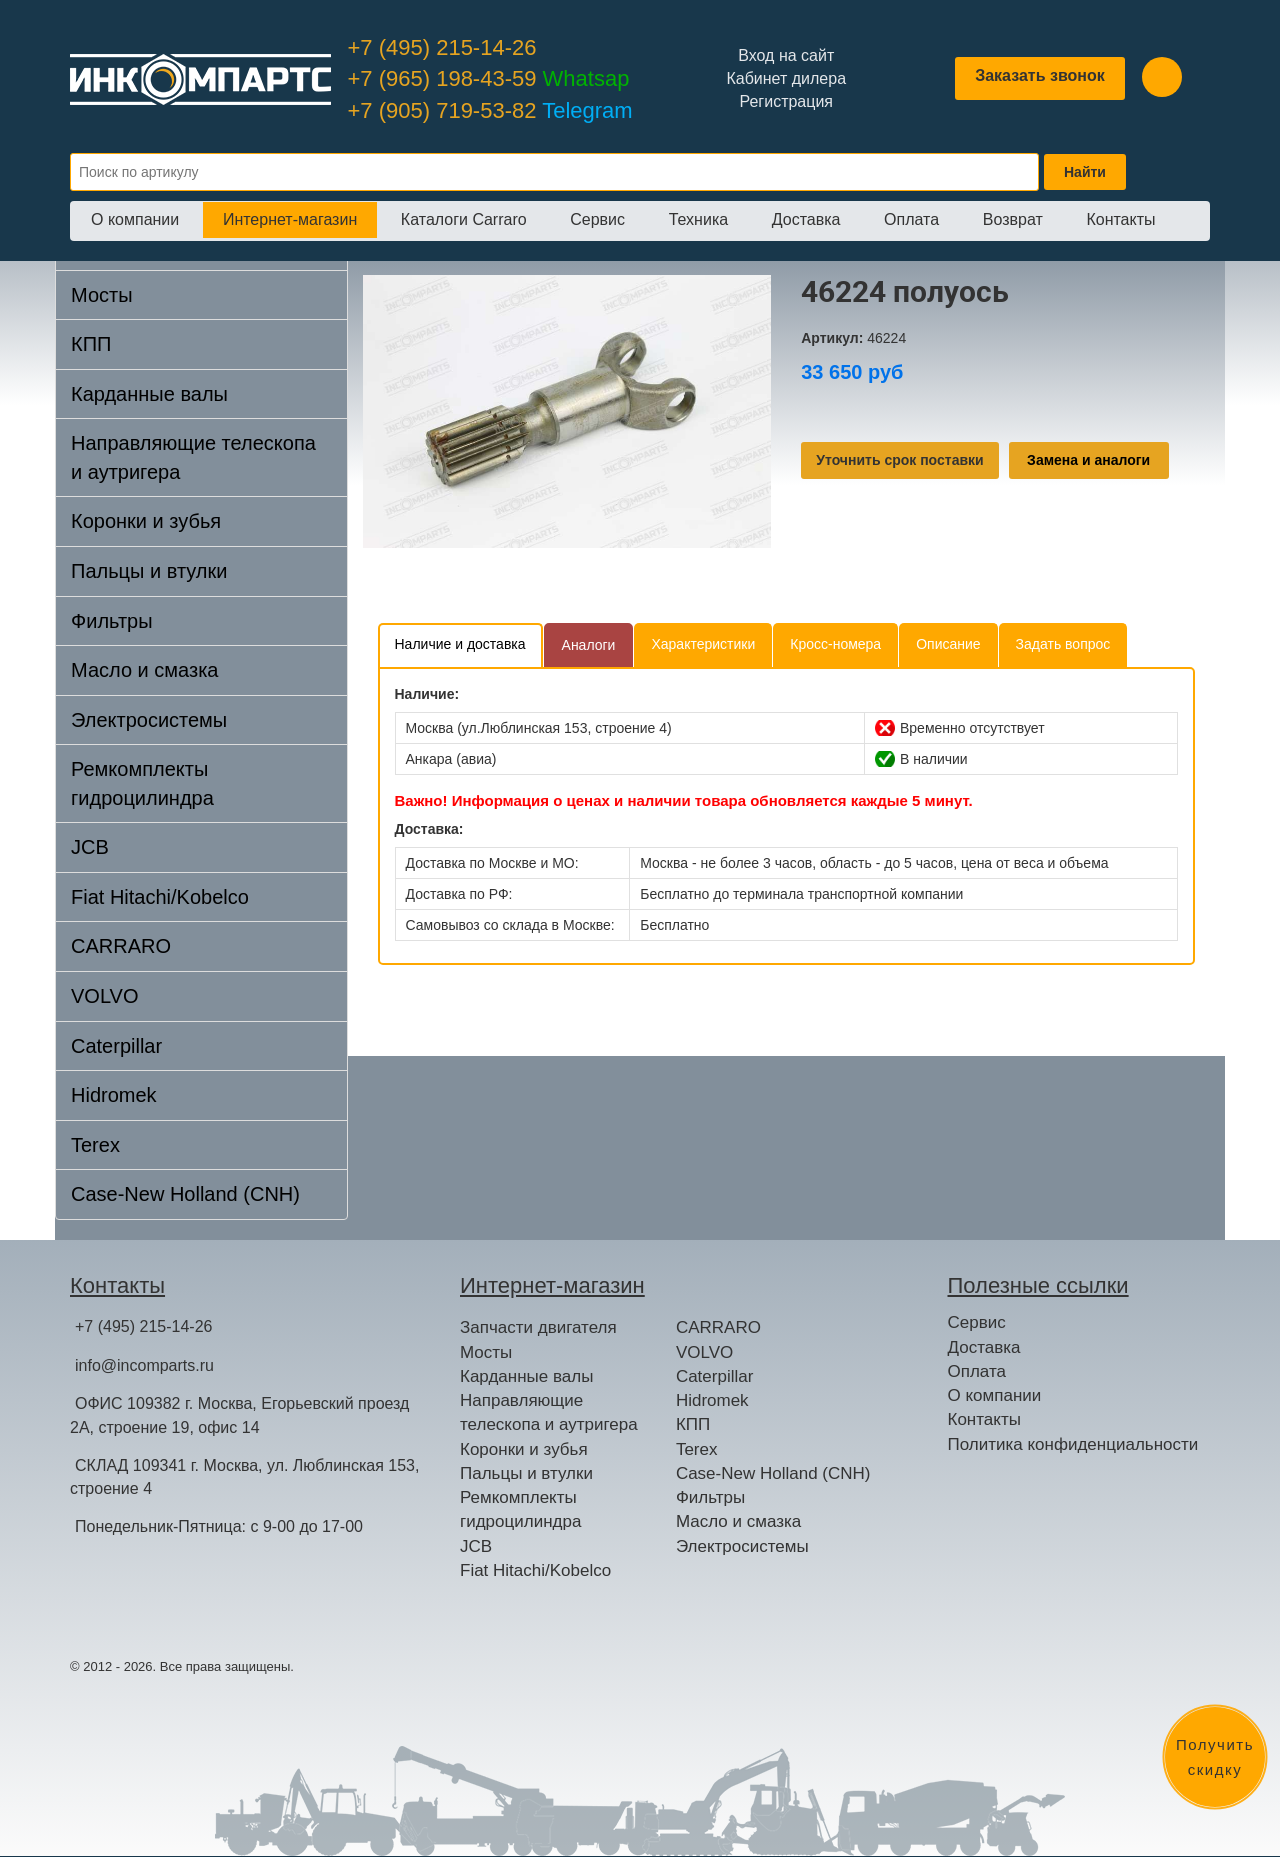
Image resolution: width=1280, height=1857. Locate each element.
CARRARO (121, 946)
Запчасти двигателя (538, 1327)
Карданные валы (149, 394)
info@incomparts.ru (144, 1365)
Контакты (1120, 219)
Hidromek (114, 1095)
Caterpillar (116, 1046)
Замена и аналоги (1088, 460)
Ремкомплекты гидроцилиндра (142, 783)
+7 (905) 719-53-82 (490, 110)
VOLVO (104, 996)
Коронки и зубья (146, 521)
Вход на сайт (786, 55)
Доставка (806, 219)
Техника (698, 219)
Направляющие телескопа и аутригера (193, 457)
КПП (91, 344)
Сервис (597, 219)
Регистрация (786, 101)
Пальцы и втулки (149, 571)
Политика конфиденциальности (1073, 1444)
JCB (90, 847)
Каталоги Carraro (464, 219)
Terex (95, 1145)
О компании (135, 219)
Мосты (102, 295)
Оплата (911, 219)
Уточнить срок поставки (899, 460)
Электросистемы (149, 720)
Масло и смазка (144, 670)
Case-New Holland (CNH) (185, 1194)
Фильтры (112, 621)
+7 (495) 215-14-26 (442, 47)
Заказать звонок (1040, 75)
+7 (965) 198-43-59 (489, 78)
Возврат (1013, 219)
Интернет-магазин (290, 219)
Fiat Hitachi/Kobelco (160, 897)
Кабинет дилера (786, 78)
